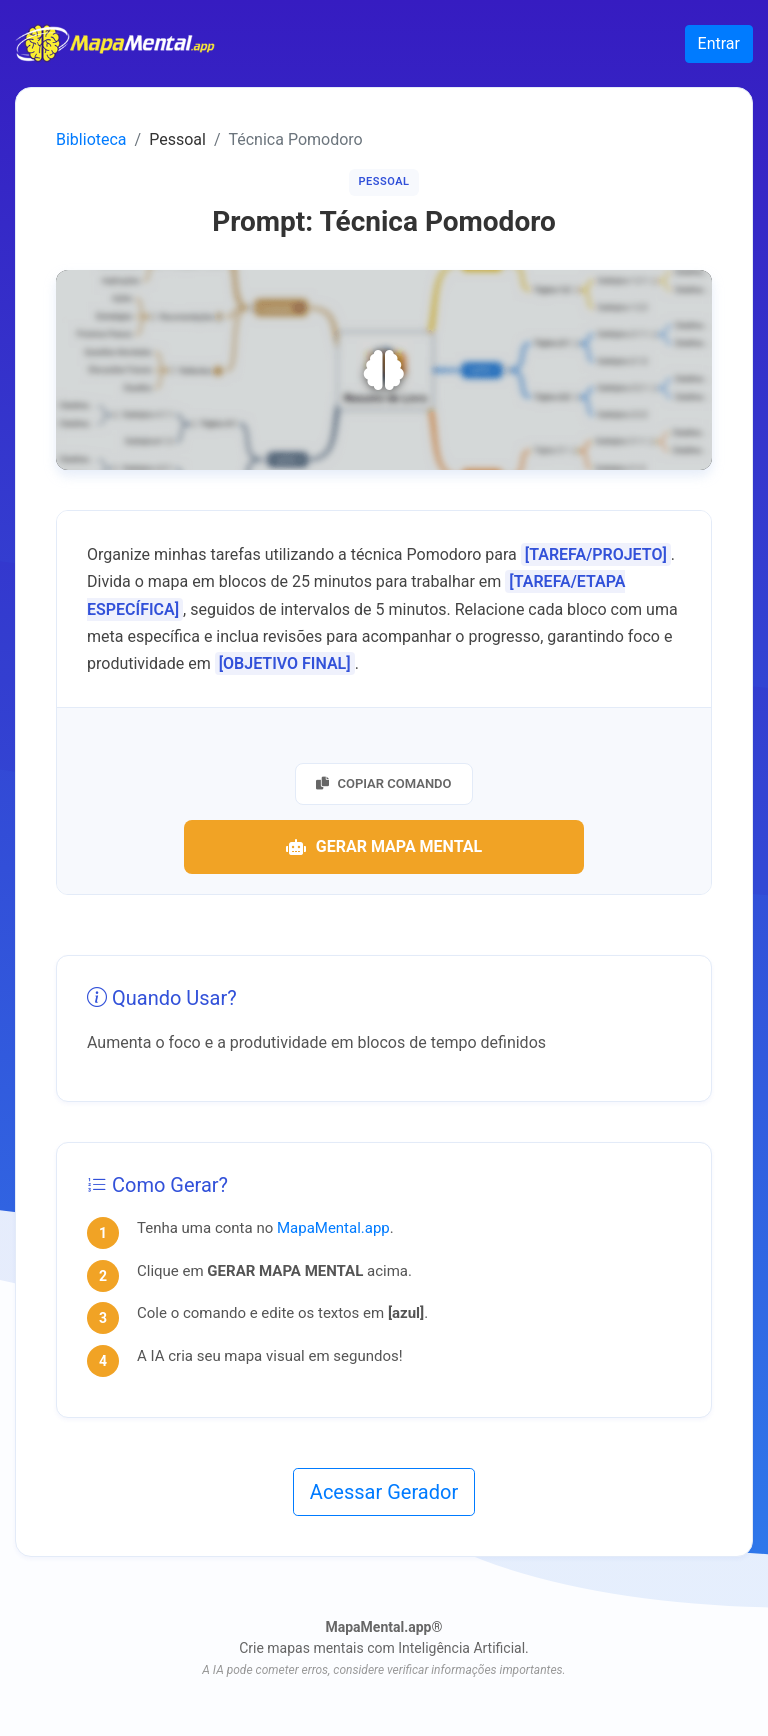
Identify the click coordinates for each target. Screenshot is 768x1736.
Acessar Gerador (384, 1492)
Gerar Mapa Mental (384, 846)
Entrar (719, 43)
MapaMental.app (333, 1228)
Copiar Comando (383, 783)
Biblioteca (91, 139)
